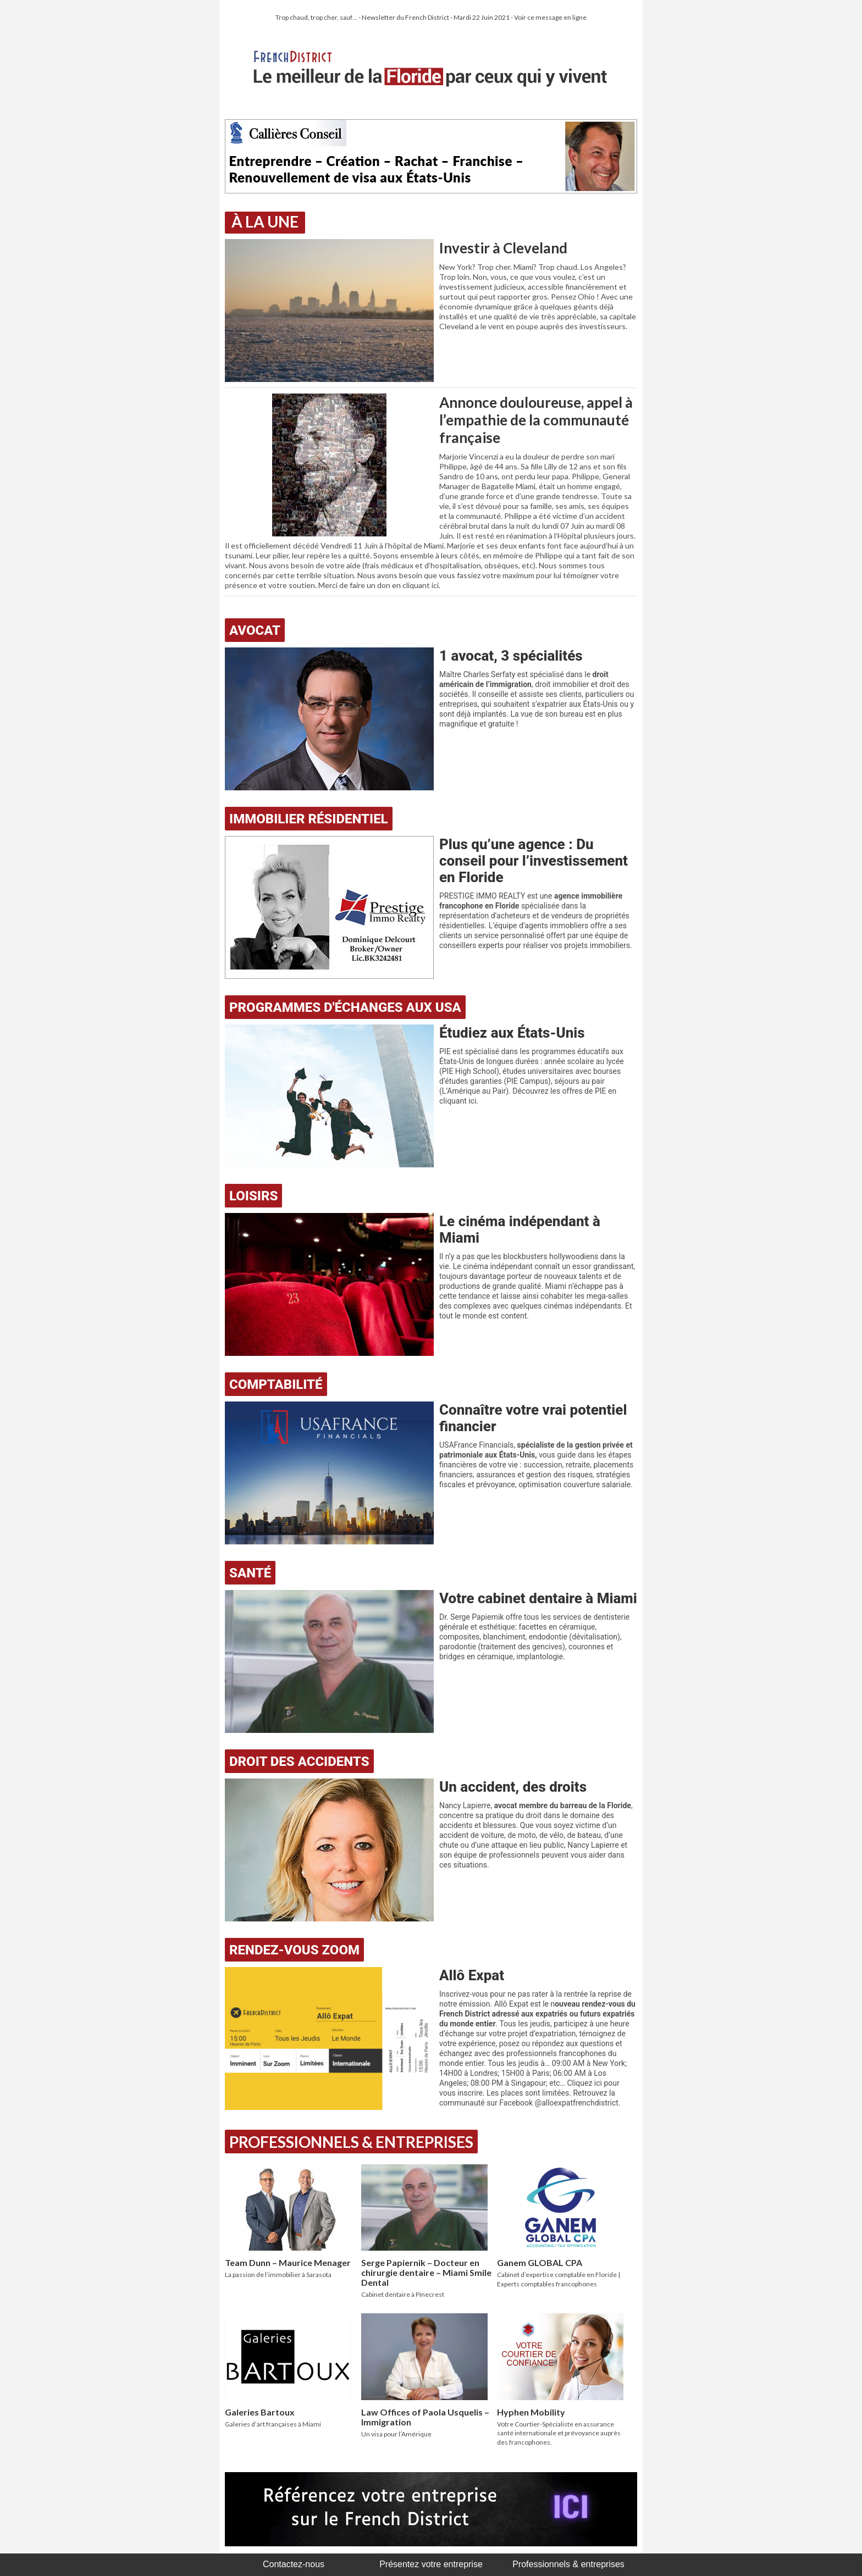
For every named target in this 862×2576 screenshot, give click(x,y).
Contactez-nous (293, 2564)
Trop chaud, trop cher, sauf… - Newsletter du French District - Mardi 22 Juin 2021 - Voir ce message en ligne (431, 17)
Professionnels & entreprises (568, 2564)
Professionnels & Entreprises (351, 2141)
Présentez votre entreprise (431, 2564)
